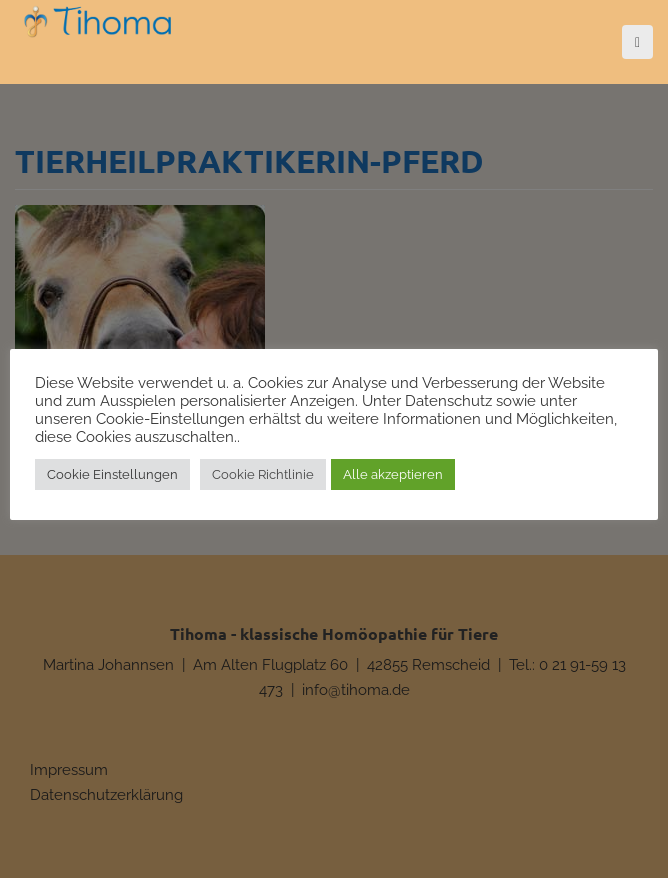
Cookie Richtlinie (263, 474)
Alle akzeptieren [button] (393, 474)
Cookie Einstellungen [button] (112, 474)
